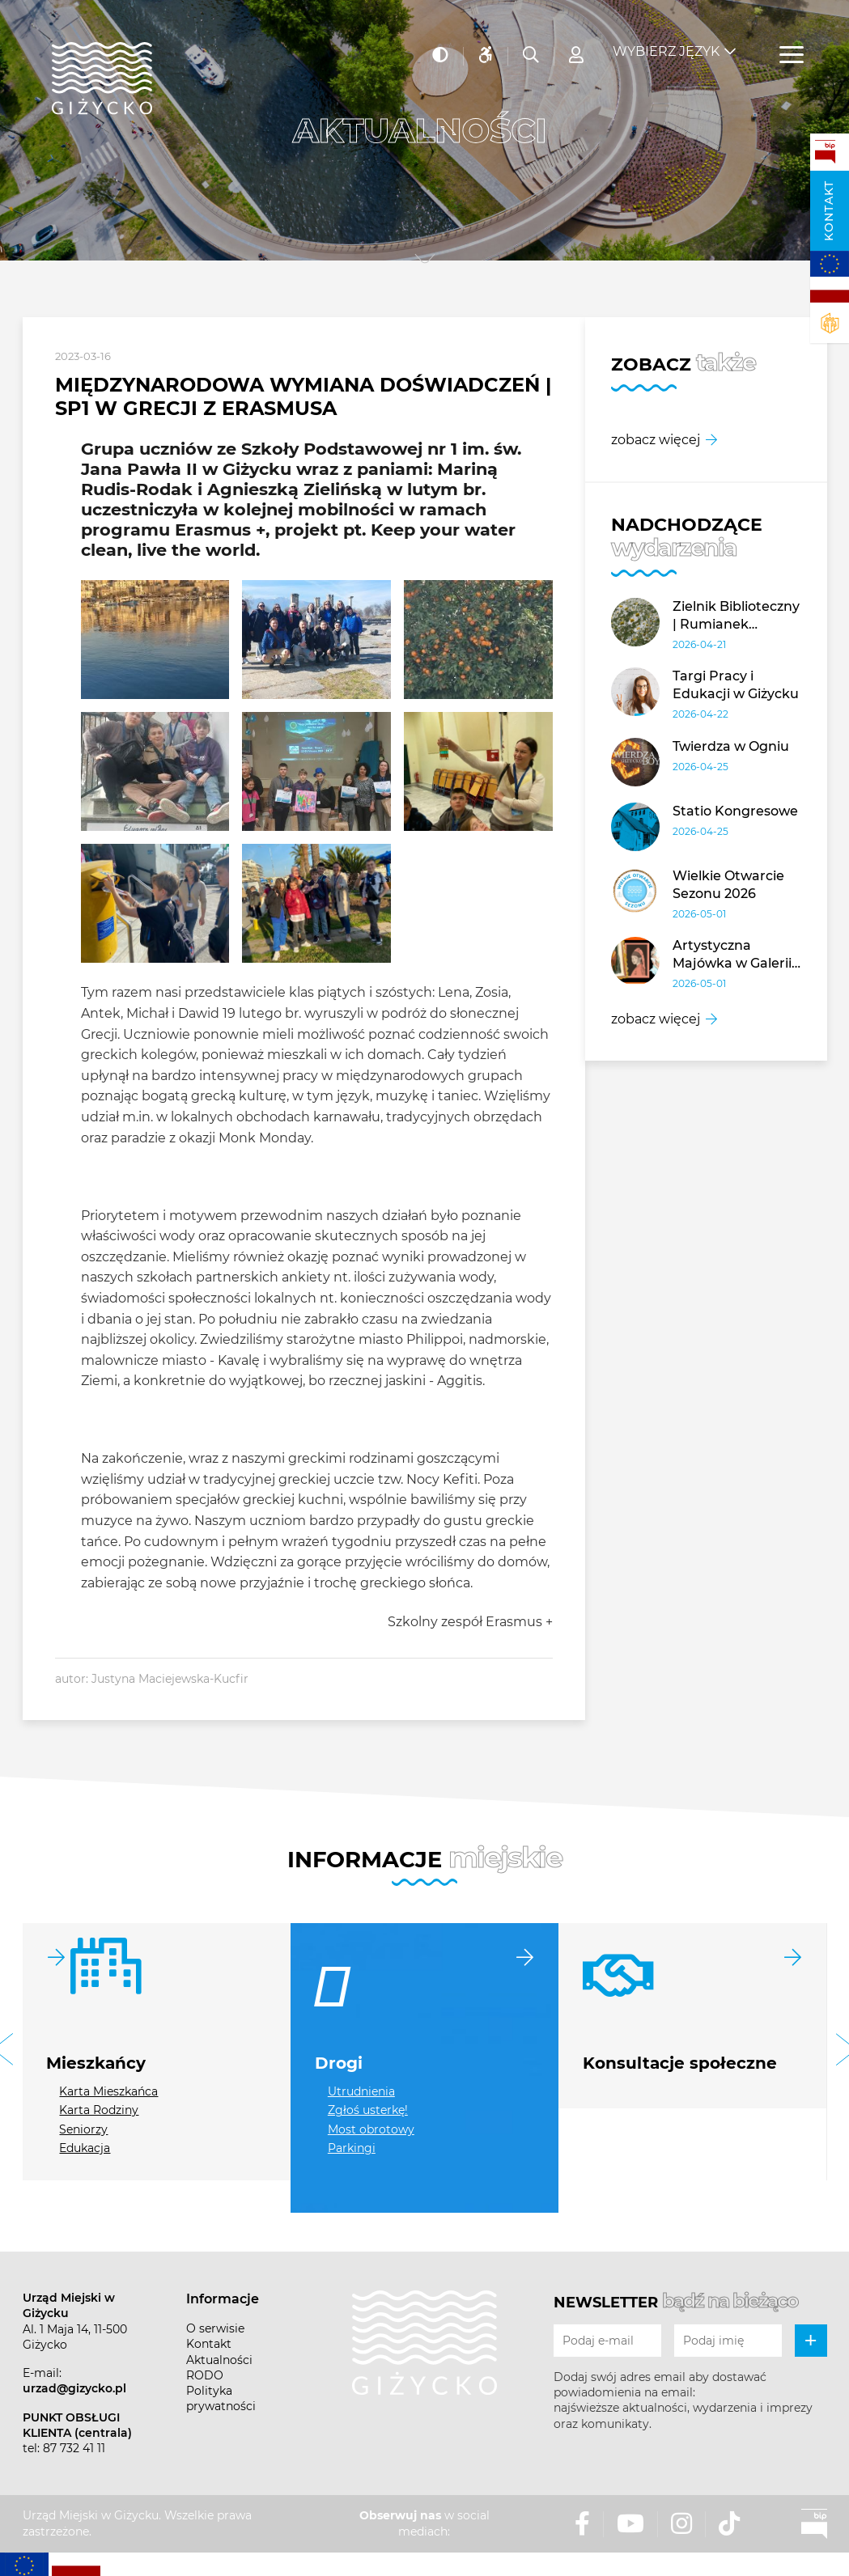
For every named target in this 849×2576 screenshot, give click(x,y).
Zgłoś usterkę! (368, 2110)
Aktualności (219, 2360)
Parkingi (352, 2148)
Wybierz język (666, 41)
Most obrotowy (371, 2129)
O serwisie (215, 2328)
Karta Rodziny (98, 2110)
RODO (204, 2375)
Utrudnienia (361, 2091)
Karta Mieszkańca (108, 2091)
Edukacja (84, 2148)
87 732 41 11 (74, 2448)
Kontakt (828, 210)
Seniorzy (83, 2129)
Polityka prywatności (221, 2398)
